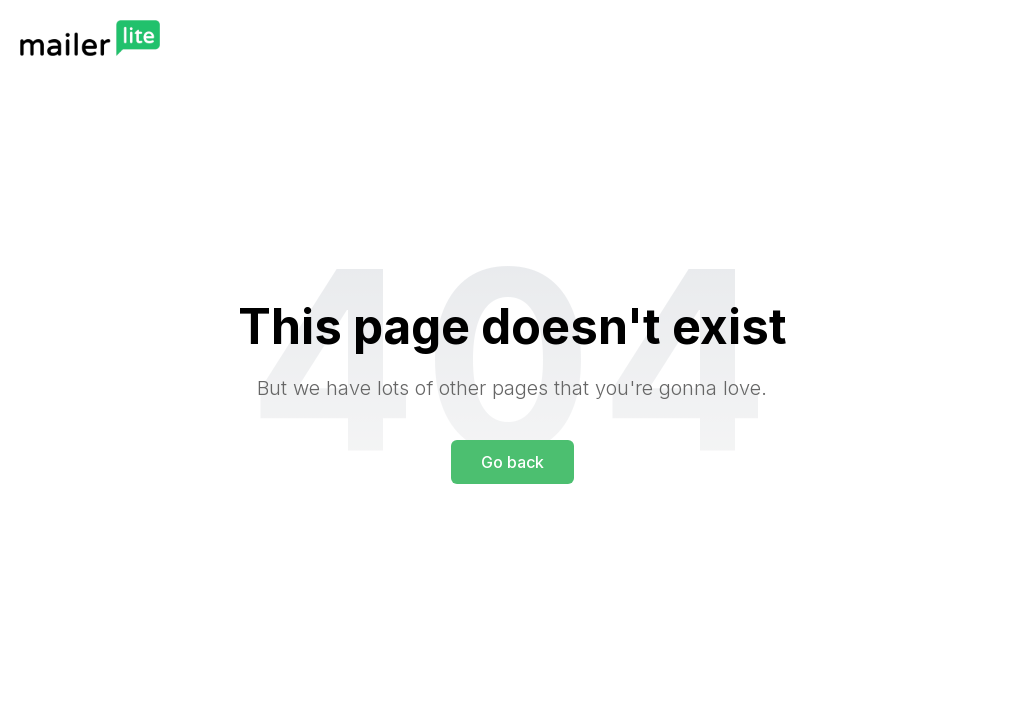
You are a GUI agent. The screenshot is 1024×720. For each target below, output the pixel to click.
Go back (512, 462)
